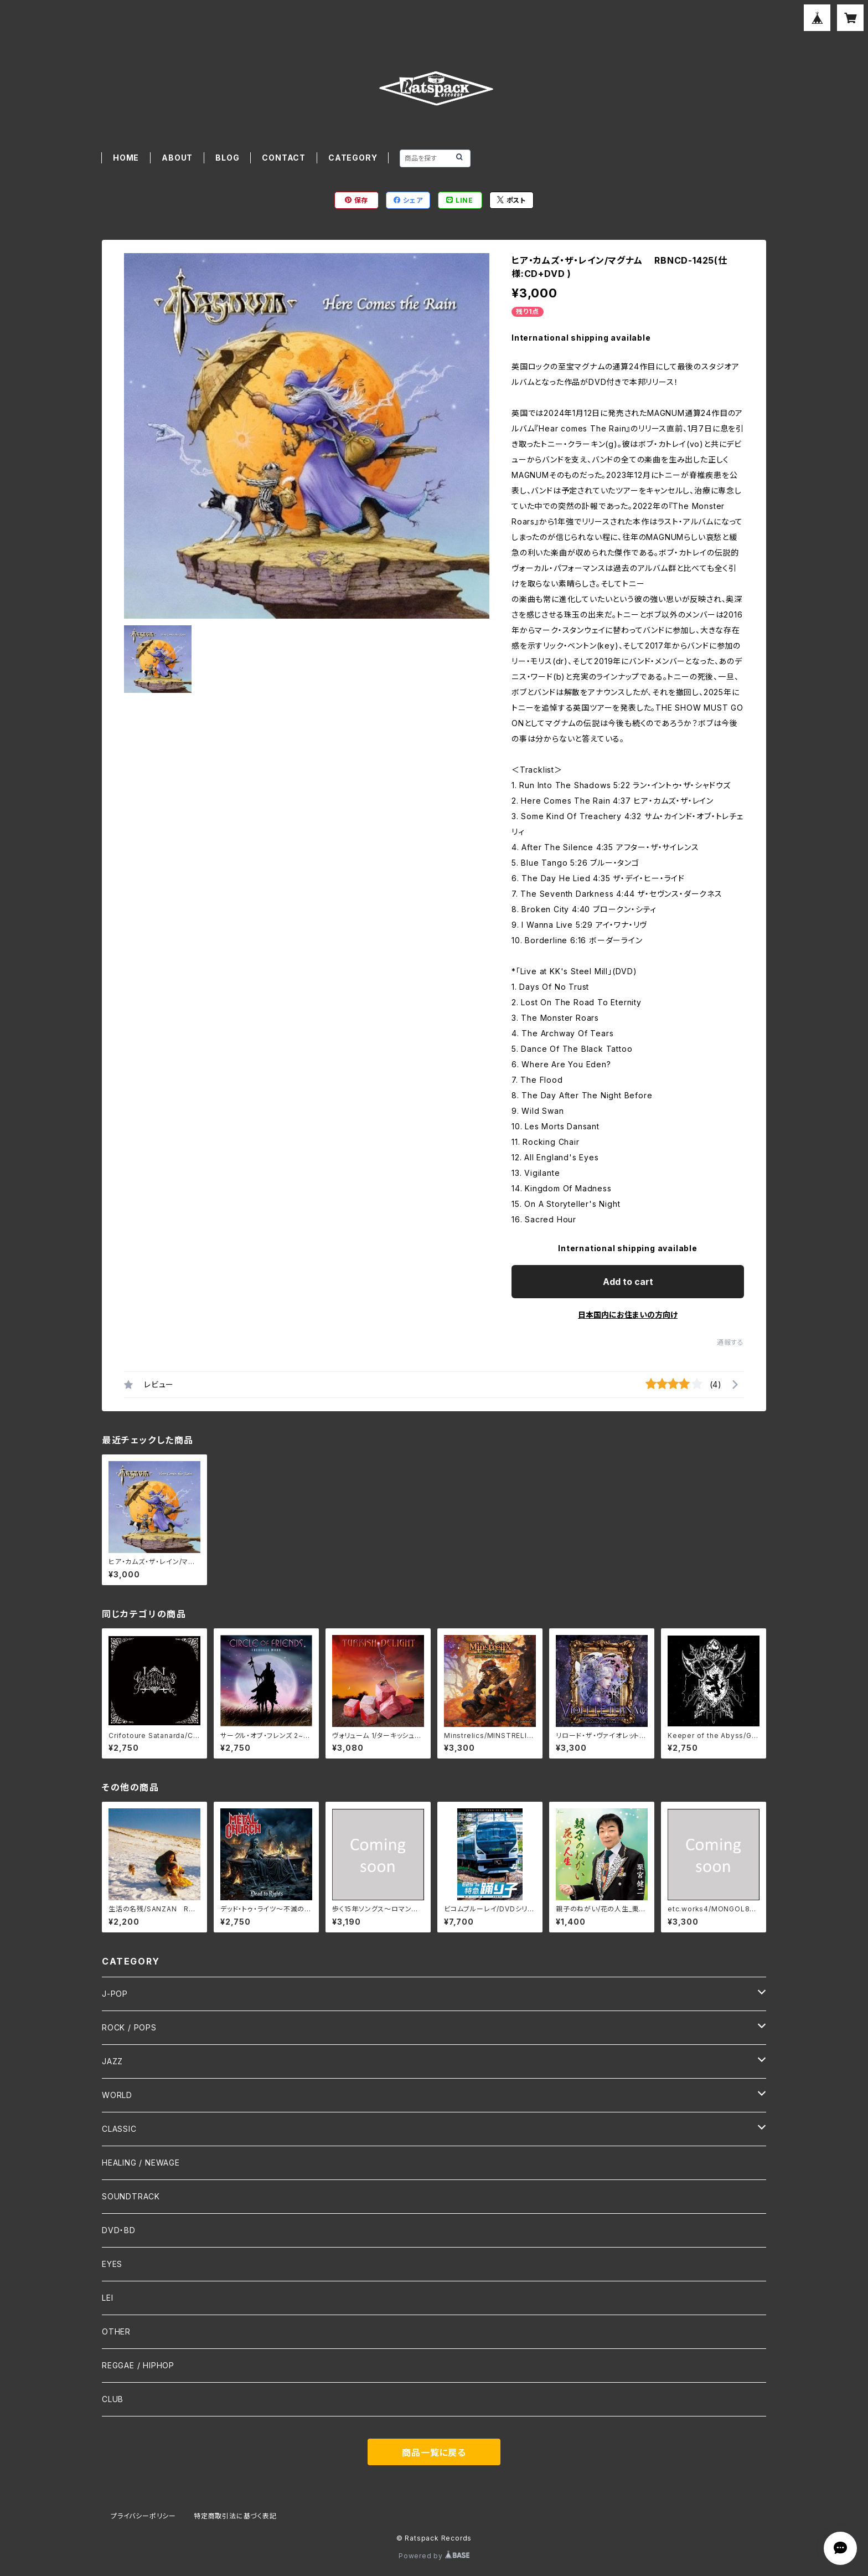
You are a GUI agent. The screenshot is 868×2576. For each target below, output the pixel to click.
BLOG (227, 157)
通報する (730, 1342)
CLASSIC (119, 2128)
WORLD (117, 2095)
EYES (112, 2264)
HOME (126, 157)
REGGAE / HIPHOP (138, 2365)
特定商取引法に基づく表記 (235, 2516)
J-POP (115, 1993)
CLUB (112, 2399)
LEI (107, 2297)
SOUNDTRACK (131, 2196)
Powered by (434, 2556)
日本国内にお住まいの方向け (628, 1314)
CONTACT (284, 157)
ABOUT (177, 157)
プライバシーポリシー (143, 2516)
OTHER (116, 2331)
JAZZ (112, 2061)
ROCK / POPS (129, 2027)
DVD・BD (119, 2230)
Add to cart (628, 1281)
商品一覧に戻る (434, 2452)
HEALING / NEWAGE (141, 2162)
